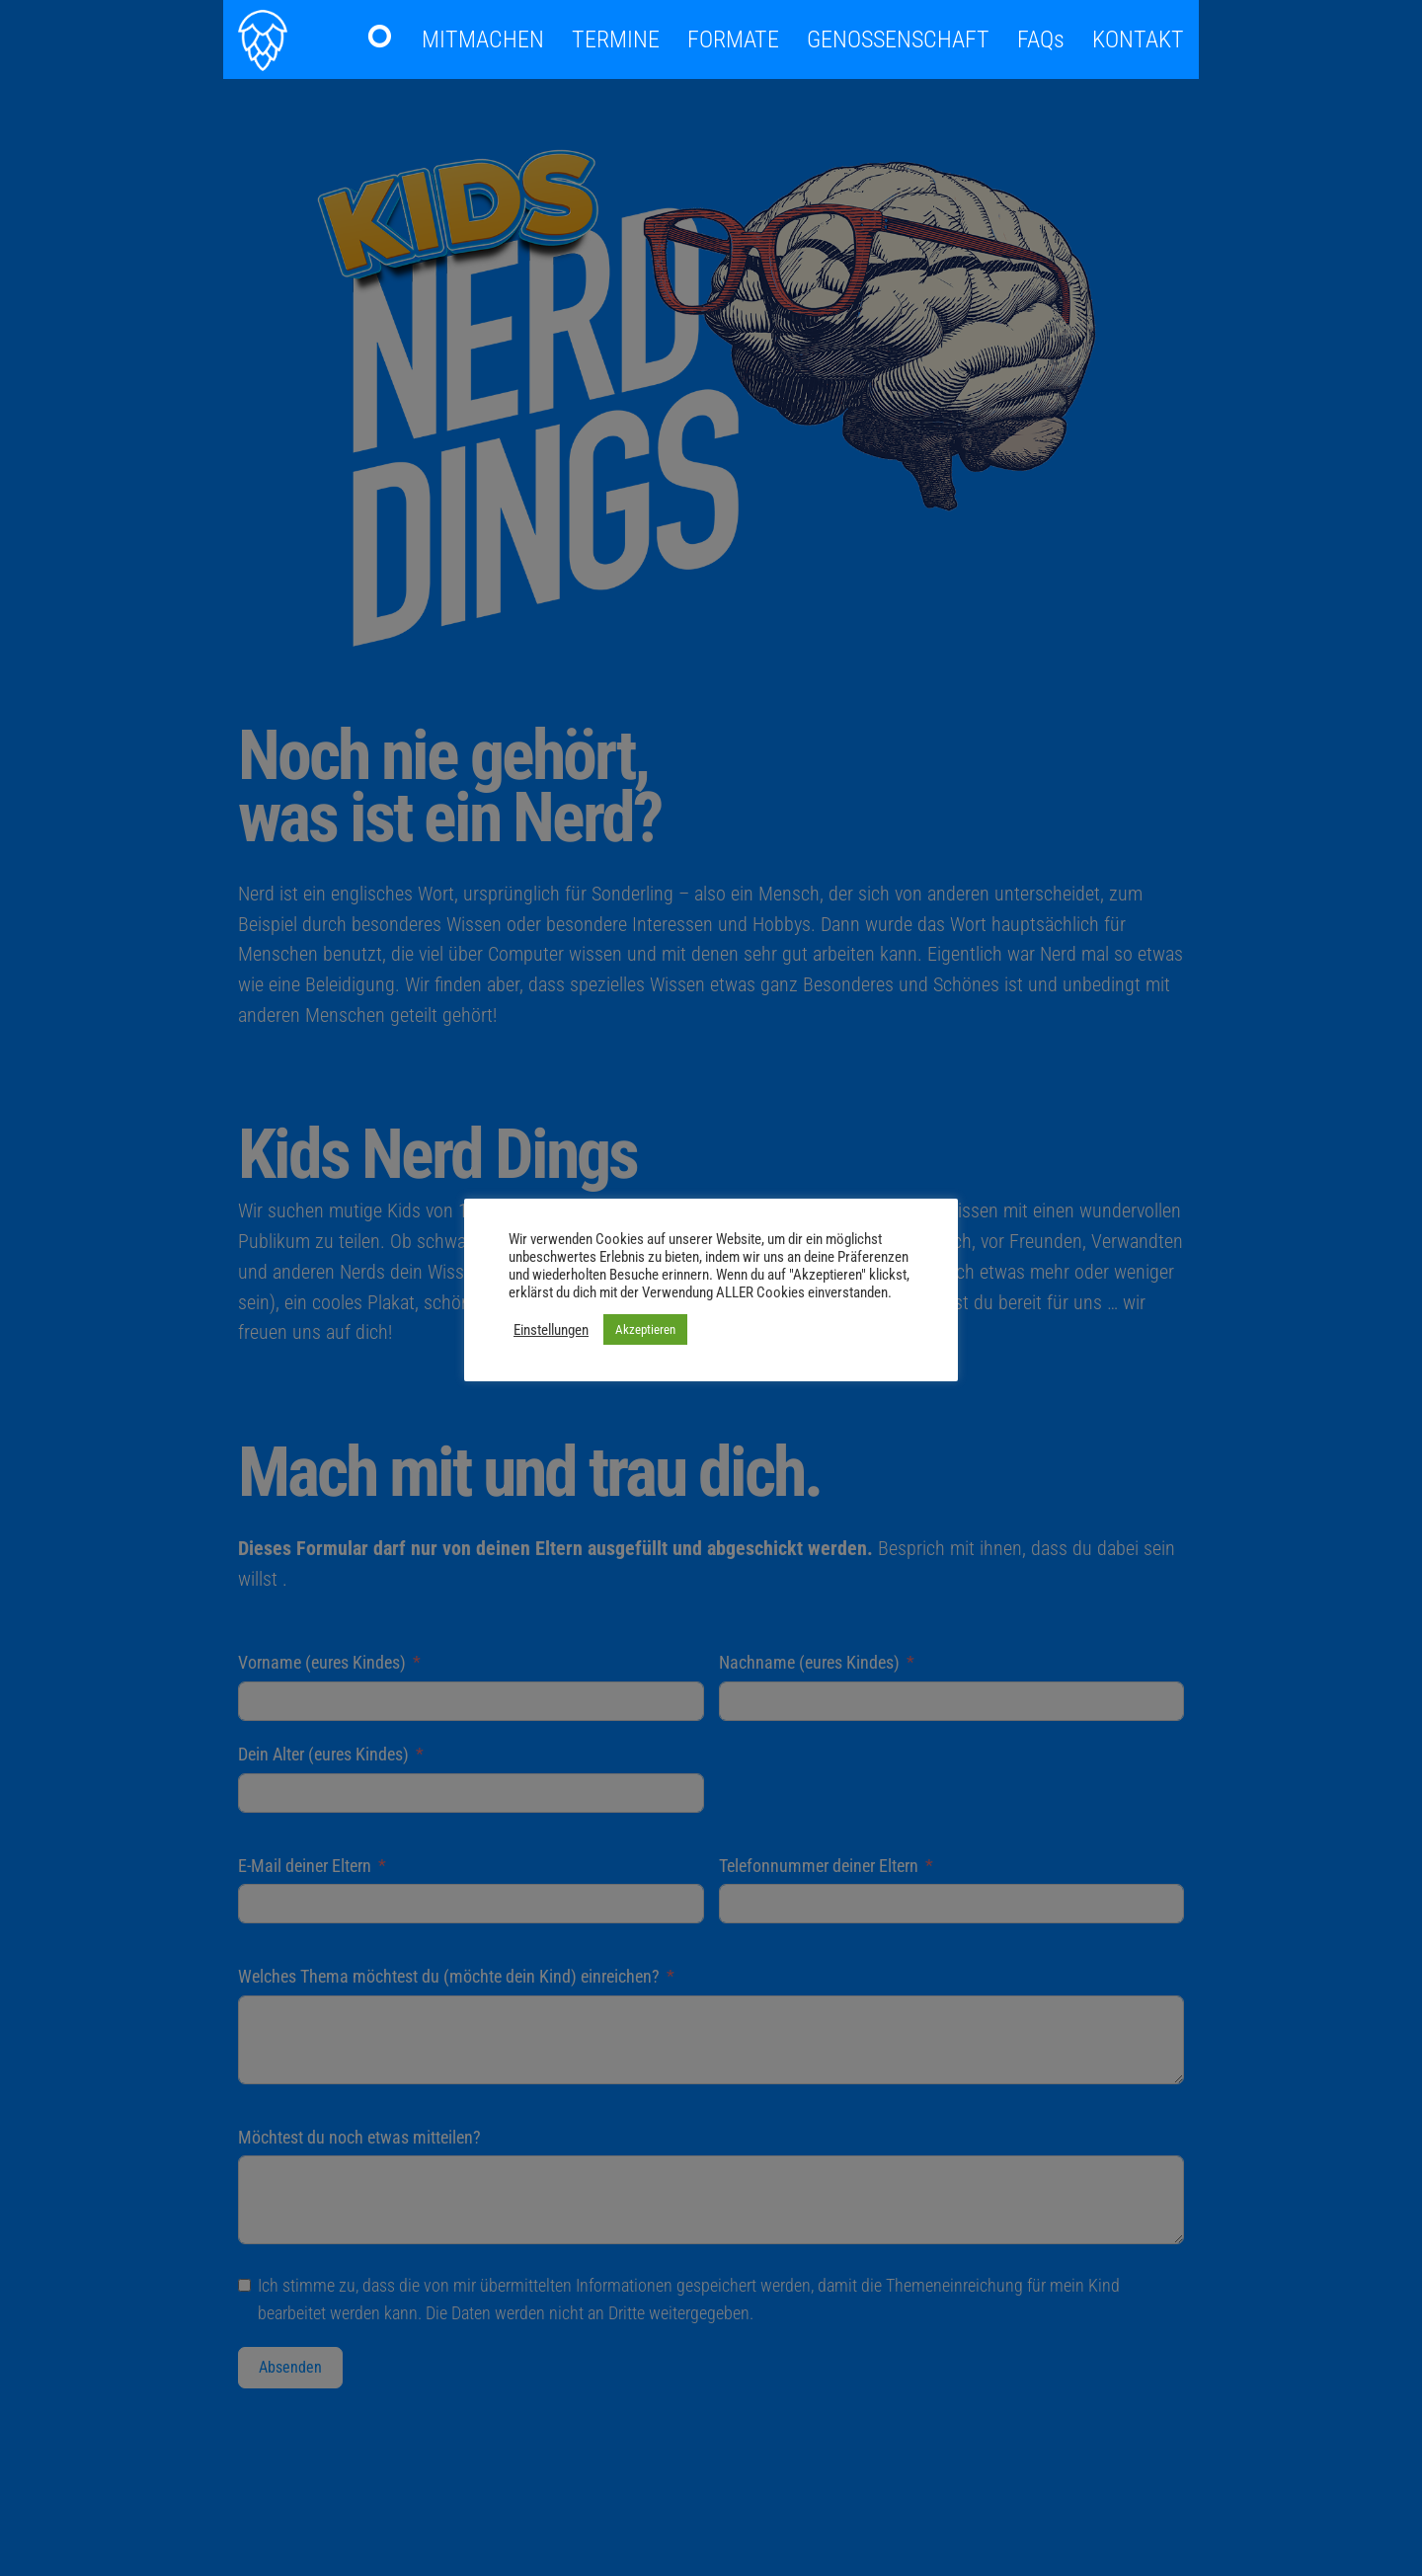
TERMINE (616, 39)
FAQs (1041, 39)
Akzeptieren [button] (645, 1329)
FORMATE (733, 39)
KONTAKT (1138, 39)
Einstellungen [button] (551, 1330)
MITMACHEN (483, 39)
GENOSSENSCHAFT (898, 39)
